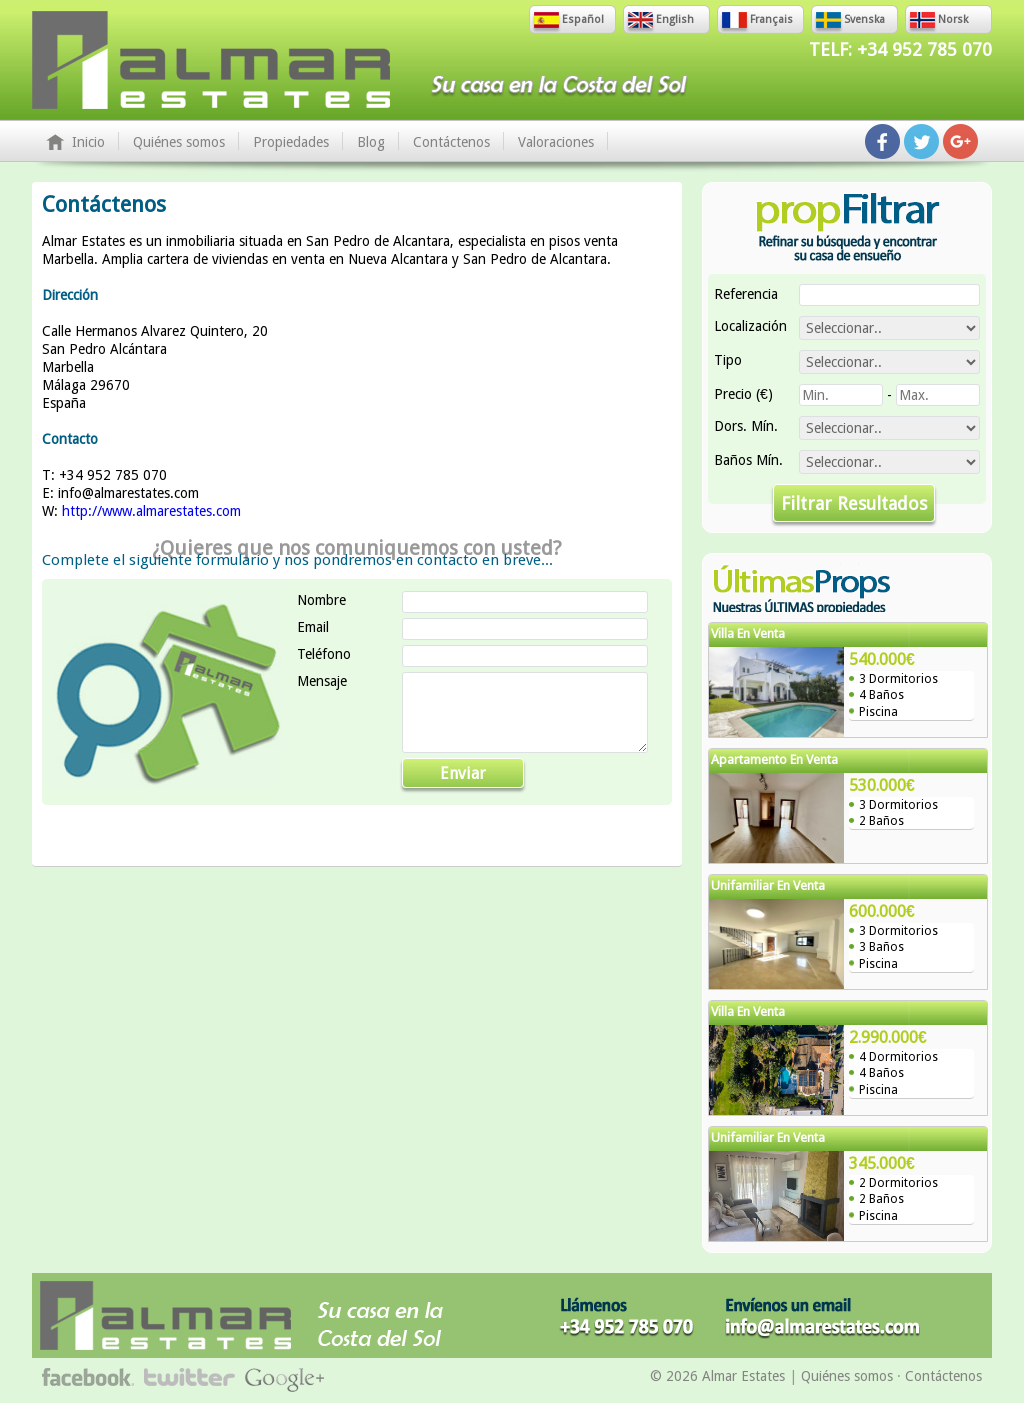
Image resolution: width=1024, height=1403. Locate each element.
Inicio (88, 142)
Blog (371, 142)
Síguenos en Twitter (921, 141)
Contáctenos (451, 142)
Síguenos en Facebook (882, 141)
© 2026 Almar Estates (717, 1376)
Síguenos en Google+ (960, 141)
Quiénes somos (179, 142)
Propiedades (291, 142)
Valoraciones (556, 142)
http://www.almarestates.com (151, 511)
